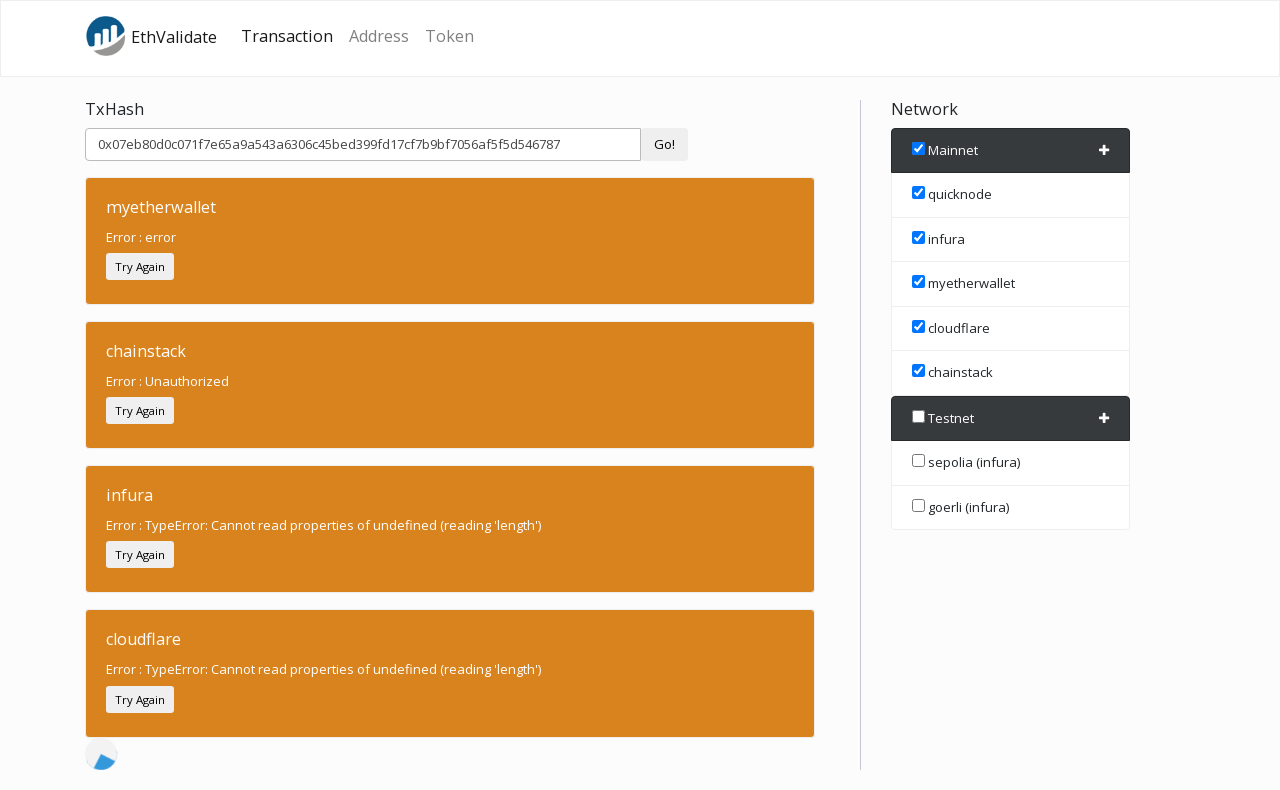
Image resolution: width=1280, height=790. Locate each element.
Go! (664, 144)
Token (449, 36)
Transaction (287, 36)
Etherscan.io (178, 770)
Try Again (140, 266)
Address (379, 36)
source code (284, 770)
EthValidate (151, 36)
